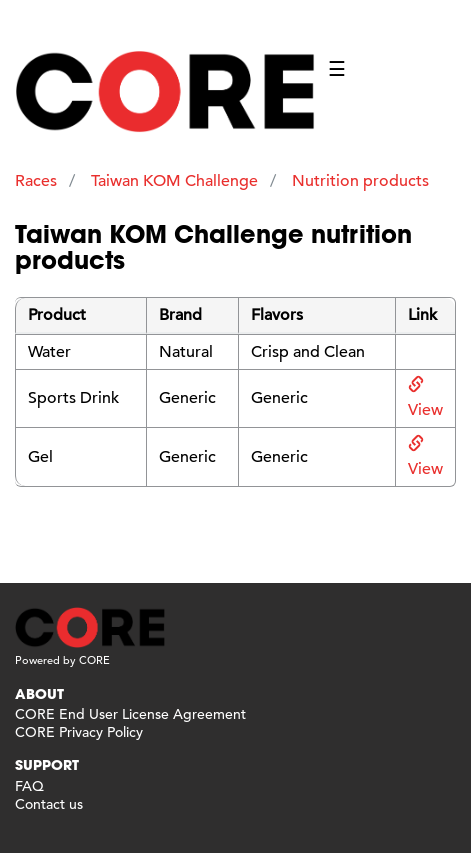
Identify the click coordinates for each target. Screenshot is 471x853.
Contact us (49, 804)
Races (36, 181)
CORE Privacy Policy (79, 732)
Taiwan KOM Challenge (174, 181)
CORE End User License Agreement (130, 714)
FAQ (29, 786)
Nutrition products (360, 181)
